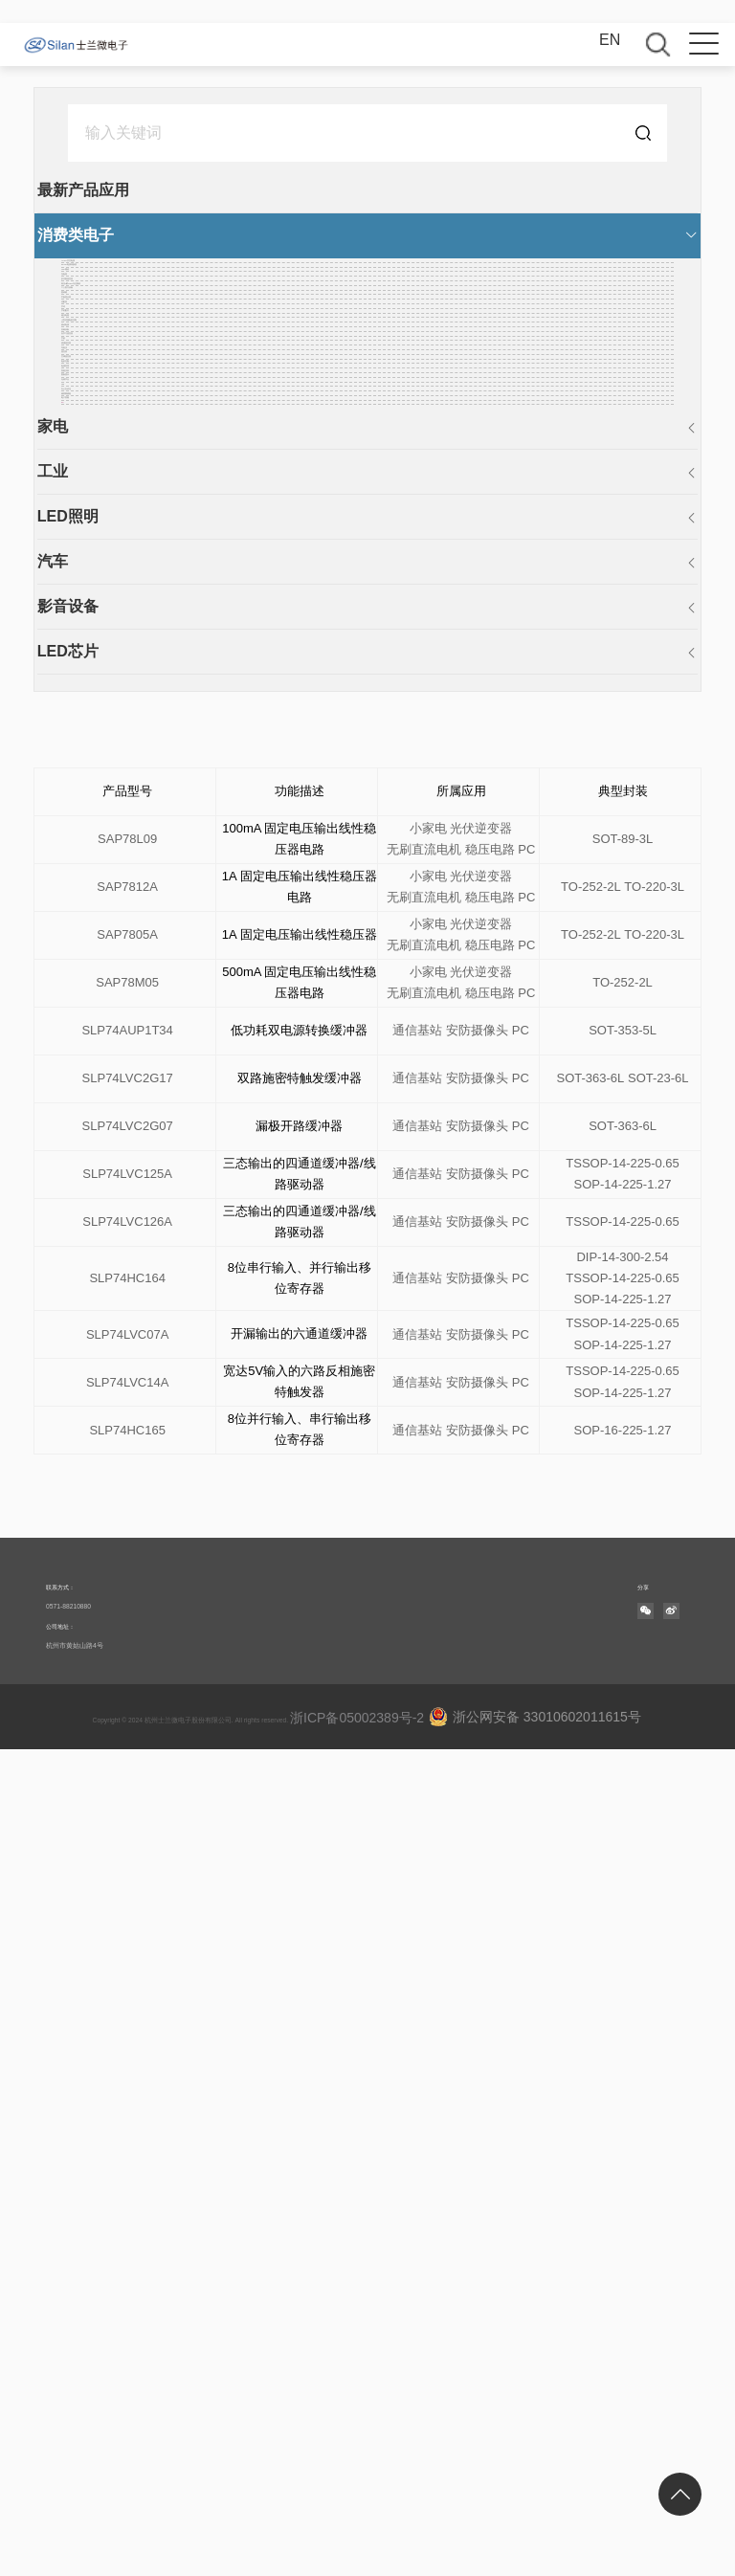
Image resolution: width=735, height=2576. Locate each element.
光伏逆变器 (481, 1703)
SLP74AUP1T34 (126, 1857)
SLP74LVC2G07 (127, 1952)
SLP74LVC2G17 (127, 1905)
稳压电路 (91, 638)
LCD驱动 (91, 333)
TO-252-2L (591, 1713)
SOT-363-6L (591, 1905)
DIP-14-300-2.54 (622, 2083)
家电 (72, 1254)
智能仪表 (91, 1002)
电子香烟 (91, 1185)
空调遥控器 (99, 911)
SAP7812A (127, 1713)
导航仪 (84, 850)
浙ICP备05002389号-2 (341, 2544)
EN (609, 40)
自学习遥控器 (107, 759)
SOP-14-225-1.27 (623, 2011)
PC (71, 1216)
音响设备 (91, 729)
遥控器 (84, 881)
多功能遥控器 (107, 394)
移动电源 (91, 698)
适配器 (84, 546)
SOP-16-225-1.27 (623, 2257)
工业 (72, 1299)
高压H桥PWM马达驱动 (139, 424)
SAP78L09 (127, 1665)
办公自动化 (99, 1124)
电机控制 (91, 942)
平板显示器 (99, 515)
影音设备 (88, 1434)
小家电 (428, 1703)
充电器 (84, 363)
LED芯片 (88, 1479)
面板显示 (91, 1033)
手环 (76, 576)
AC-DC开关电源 (116, 272)
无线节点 (91, 1063)
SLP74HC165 (127, 2257)
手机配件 (91, 607)
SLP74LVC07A (127, 2161)
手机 (76, 790)
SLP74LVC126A (127, 2048)
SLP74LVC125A (127, 2000)
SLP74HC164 (127, 2105)
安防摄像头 (477, 1857)
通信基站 (417, 1857)
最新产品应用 (103, 190)
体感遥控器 (99, 819)
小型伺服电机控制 (122, 667)
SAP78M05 (127, 1809)
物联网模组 (99, 1154)
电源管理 (91, 972)
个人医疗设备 (107, 455)
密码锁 (84, 485)
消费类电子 (95, 235)
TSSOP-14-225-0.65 (622, 1990)
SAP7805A (127, 1761)
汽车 (72, 1389)
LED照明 (88, 1344)
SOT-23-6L (658, 1905)
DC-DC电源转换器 (124, 303)
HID (74, 1094)
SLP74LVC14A (127, 2209)
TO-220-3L (654, 1713)
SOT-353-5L (623, 1857)
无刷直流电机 (424, 1676)
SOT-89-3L (623, 1665)
